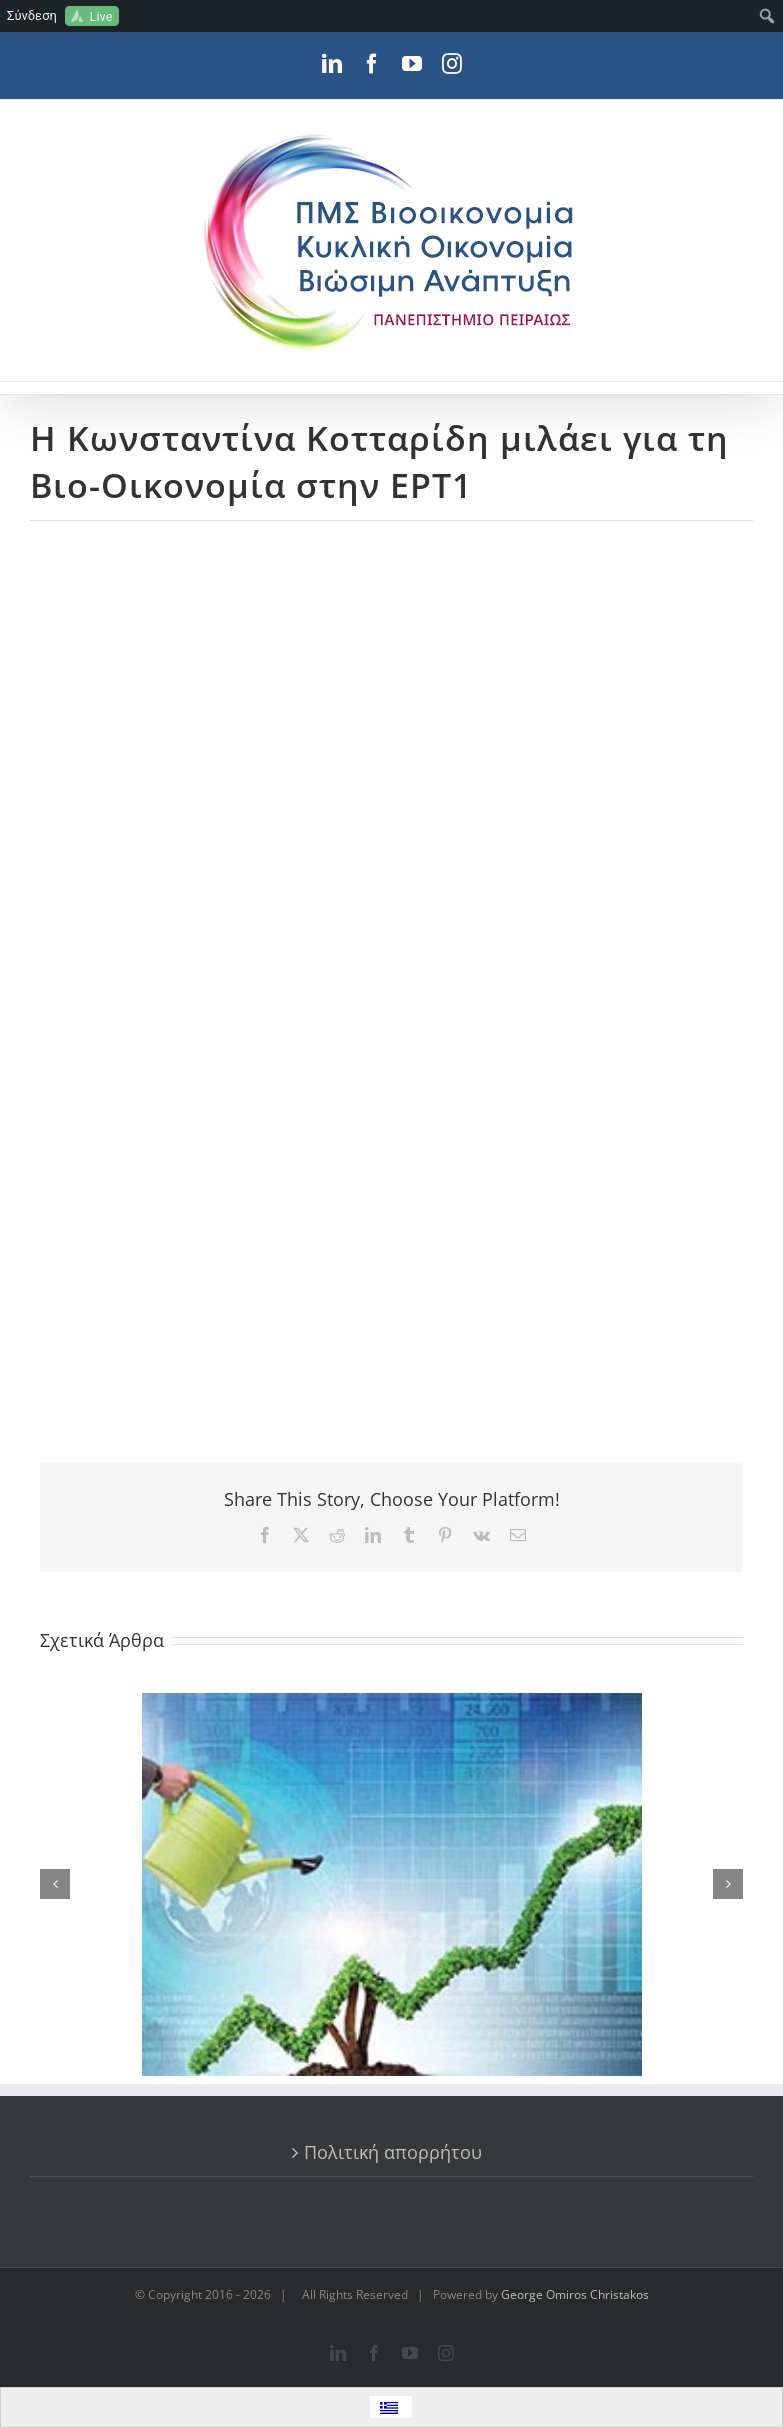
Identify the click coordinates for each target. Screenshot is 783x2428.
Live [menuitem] (100, 16)
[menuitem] (767, 16)
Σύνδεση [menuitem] (32, 15)
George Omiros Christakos (575, 2294)
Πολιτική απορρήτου (393, 2152)
